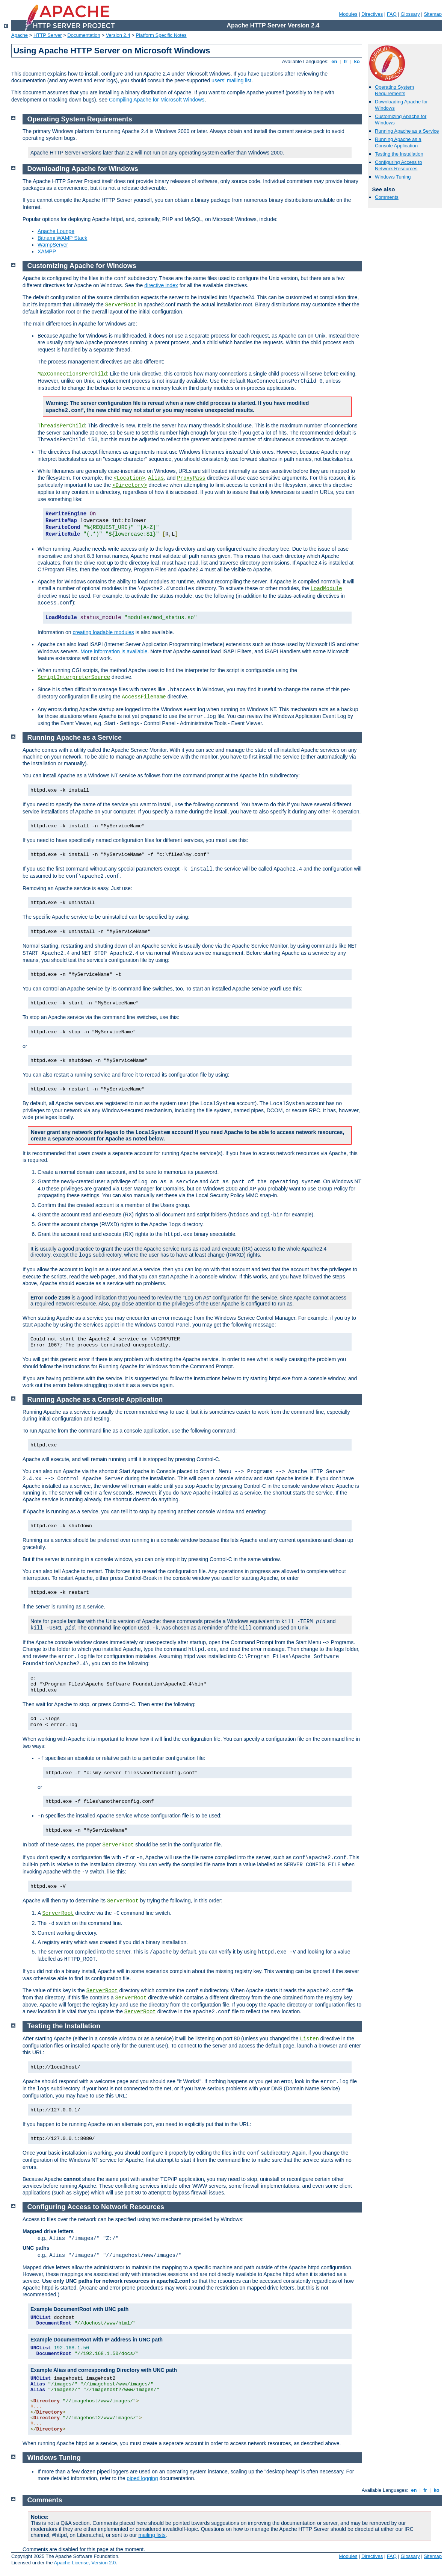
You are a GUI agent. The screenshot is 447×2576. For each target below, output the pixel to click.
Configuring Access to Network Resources (398, 165)
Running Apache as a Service (407, 131)
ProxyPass (191, 478)
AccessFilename (144, 697)
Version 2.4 (118, 35)
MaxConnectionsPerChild (72, 374)
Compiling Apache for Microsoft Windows (156, 100)
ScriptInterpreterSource (74, 677)
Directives (372, 14)
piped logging (142, 2478)
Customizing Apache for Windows (81, 266)
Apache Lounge (56, 231)
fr (346, 61)
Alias (156, 478)
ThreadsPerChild (61, 426)
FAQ (392, 14)
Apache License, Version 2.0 (85, 2562)
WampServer (53, 245)
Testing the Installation (399, 154)
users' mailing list (231, 80)
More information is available (113, 651)
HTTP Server (47, 35)
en (334, 61)
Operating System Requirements (394, 90)
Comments (387, 197)
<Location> (129, 478)
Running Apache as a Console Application (398, 142)
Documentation (83, 35)
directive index (161, 285)
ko (357, 61)
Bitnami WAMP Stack (62, 238)
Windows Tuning (393, 177)
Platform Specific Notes (161, 35)
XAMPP (47, 251)
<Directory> (129, 485)
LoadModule (326, 589)
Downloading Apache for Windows (82, 169)
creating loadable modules (103, 632)
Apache (19, 35)
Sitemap (433, 14)
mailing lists (151, 2535)
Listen (309, 2039)
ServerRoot (118, 1845)
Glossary (410, 14)
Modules (348, 14)
